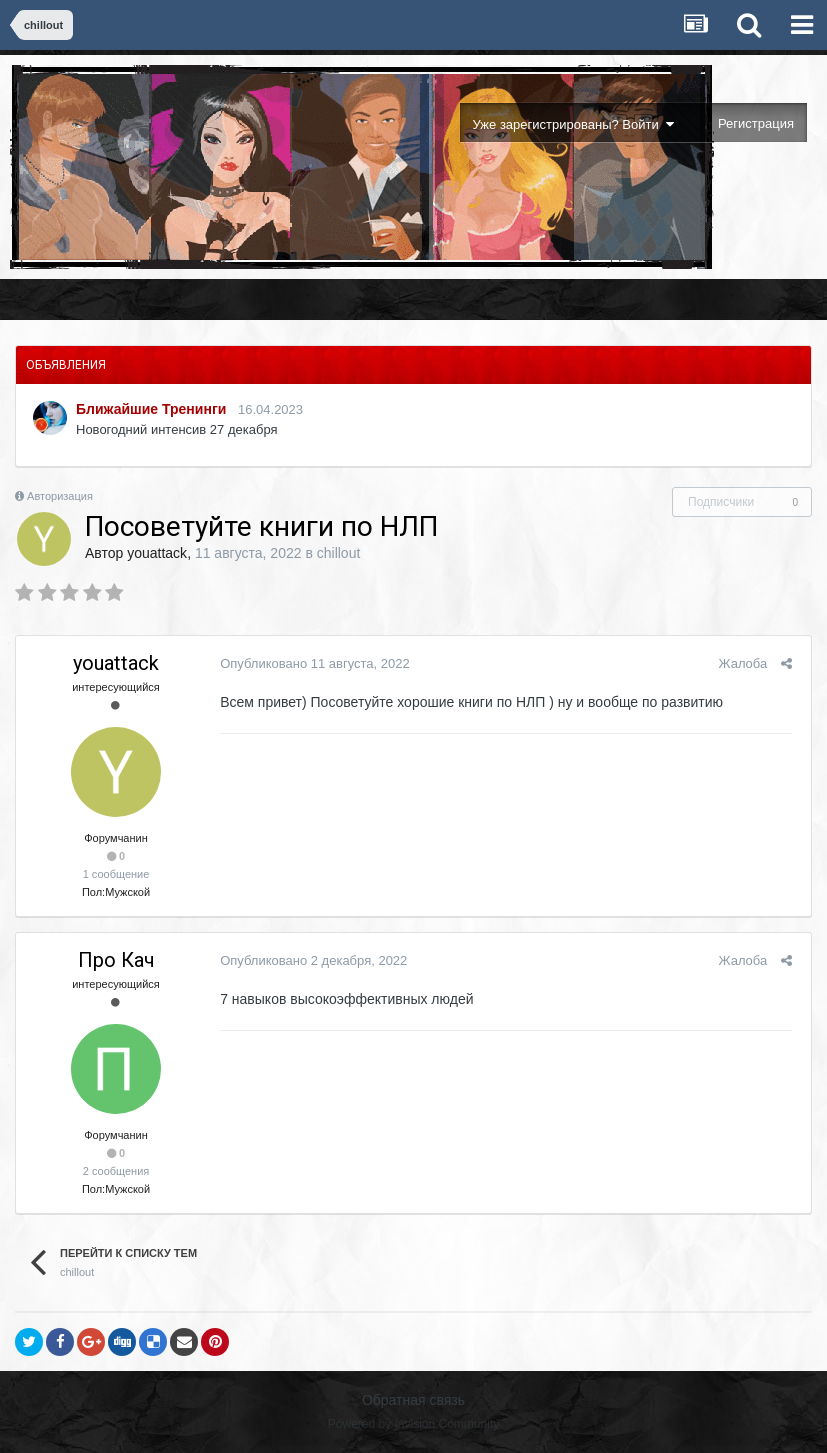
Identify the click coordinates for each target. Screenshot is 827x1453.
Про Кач (116, 960)
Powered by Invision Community (413, 1424)
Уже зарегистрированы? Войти (573, 124)
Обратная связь (413, 1400)
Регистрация (756, 123)
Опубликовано (311, 663)
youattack (157, 553)
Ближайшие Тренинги (151, 409)
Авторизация (60, 496)
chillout (339, 553)
